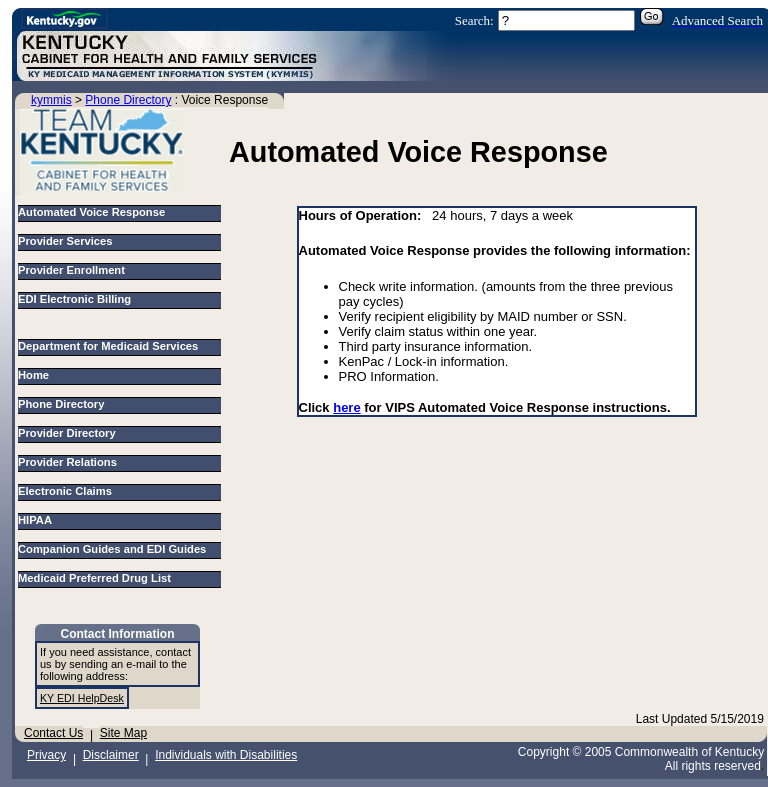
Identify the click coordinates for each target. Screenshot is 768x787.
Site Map (123, 733)
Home (36, 375)
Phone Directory (128, 100)
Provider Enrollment (71, 270)
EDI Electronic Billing (74, 299)
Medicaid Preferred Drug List (97, 578)
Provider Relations (70, 462)
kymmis (51, 100)
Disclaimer (111, 755)
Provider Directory (70, 433)
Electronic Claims (68, 491)
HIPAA (38, 520)
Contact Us (53, 733)
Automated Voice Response (91, 212)
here (346, 407)
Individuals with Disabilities (226, 755)
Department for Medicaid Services (111, 346)
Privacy (46, 755)
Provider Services (65, 241)
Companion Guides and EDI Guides (115, 549)
